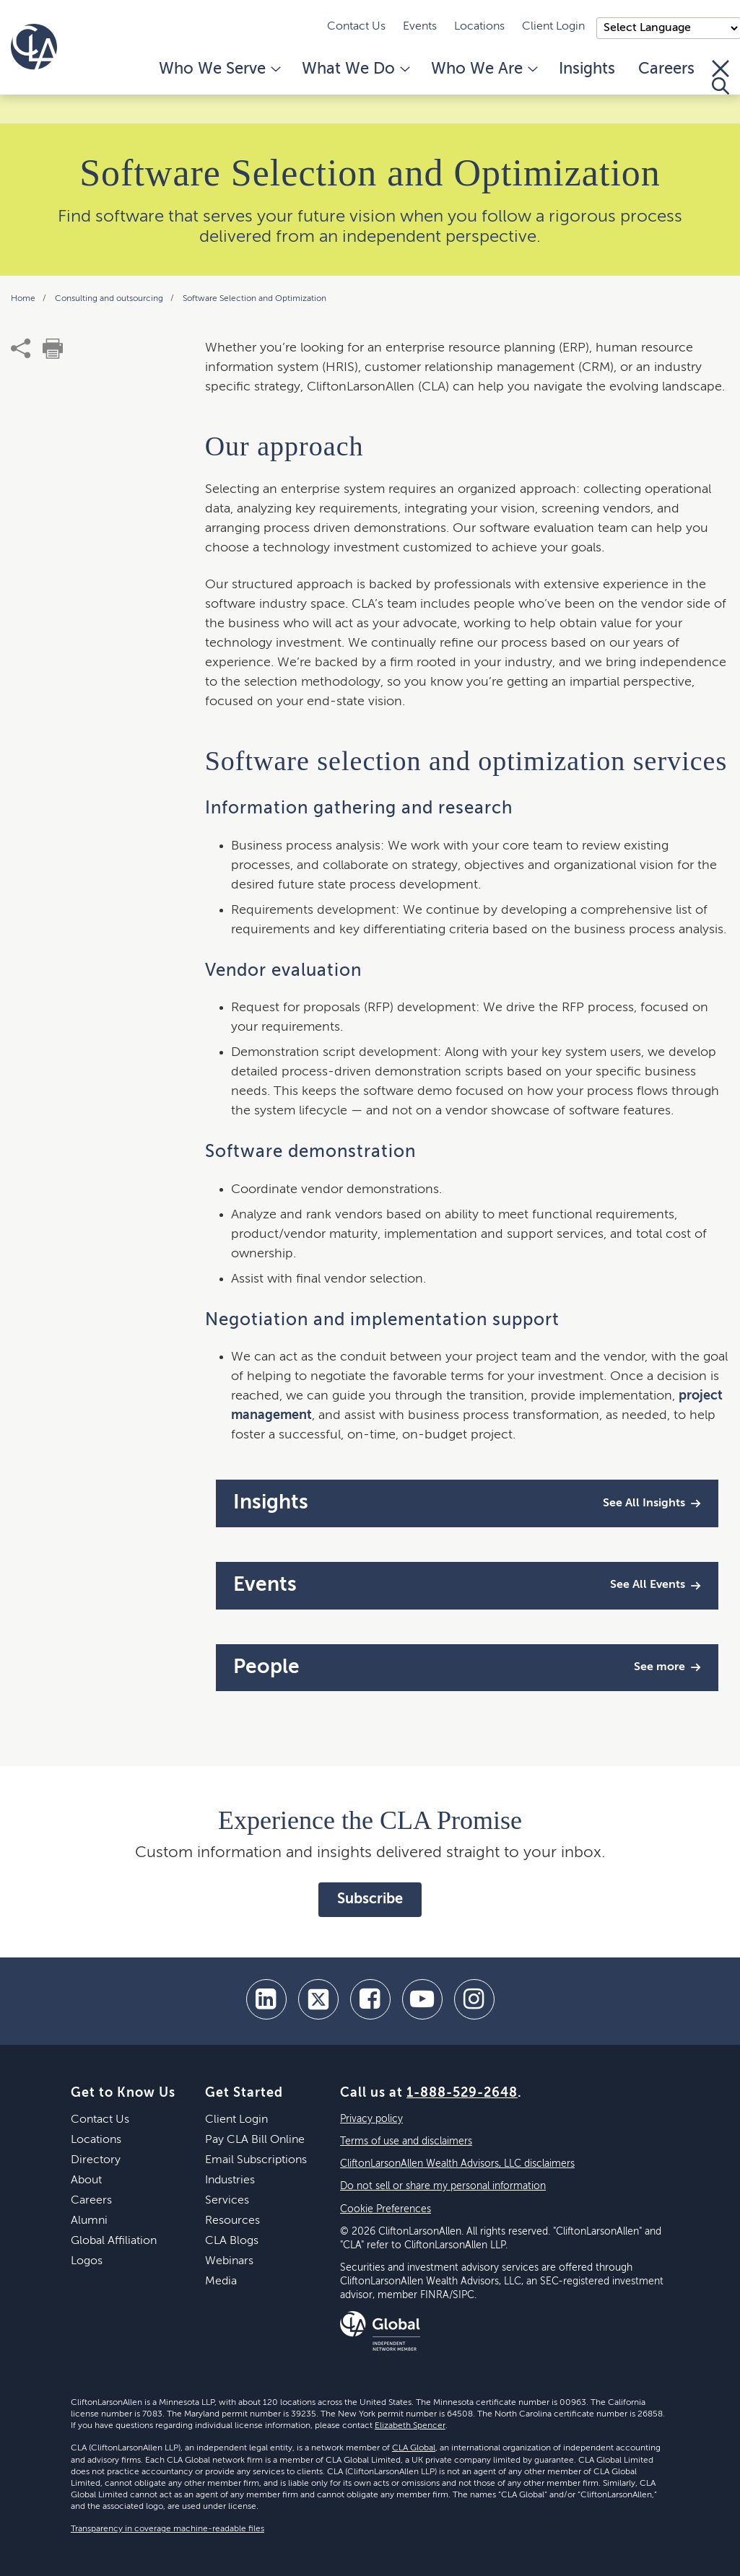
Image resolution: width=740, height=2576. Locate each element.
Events (420, 26)
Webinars (229, 2261)
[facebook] (370, 1999)
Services (227, 2200)
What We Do (355, 69)
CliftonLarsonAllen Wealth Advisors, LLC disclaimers (457, 2164)
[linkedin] (266, 1999)
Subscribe (370, 1899)
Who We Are (483, 69)
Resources (232, 2221)
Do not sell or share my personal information (443, 2186)
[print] (53, 349)
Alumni (89, 2221)
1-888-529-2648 (462, 2093)
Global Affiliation (114, 2241)
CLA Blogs (231, 2241)
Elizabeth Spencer (410, 2426)
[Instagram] (474, 1999)
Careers (666, 69)
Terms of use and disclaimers (406, 2141)
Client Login (553, 26)
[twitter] (318, 1999)
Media (221, 2281)
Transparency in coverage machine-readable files (167, 2529)
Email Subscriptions (256, 2160)
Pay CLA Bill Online (255, 2140)
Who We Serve (219, 69)
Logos (87, 2261)
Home (24, 298)
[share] (21, 349)
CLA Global (413, 2448)
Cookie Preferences (385, 2209)
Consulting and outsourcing (110, 298)
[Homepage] (34, 47)
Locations (479, 26)
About (86, 2180)
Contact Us (356, 26)
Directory (96, 2160)
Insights (587, 69)
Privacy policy (371, 2119)
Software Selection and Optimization (254, 298)
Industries (230, 2180)
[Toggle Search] (720, 77)
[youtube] (422, 1999)
